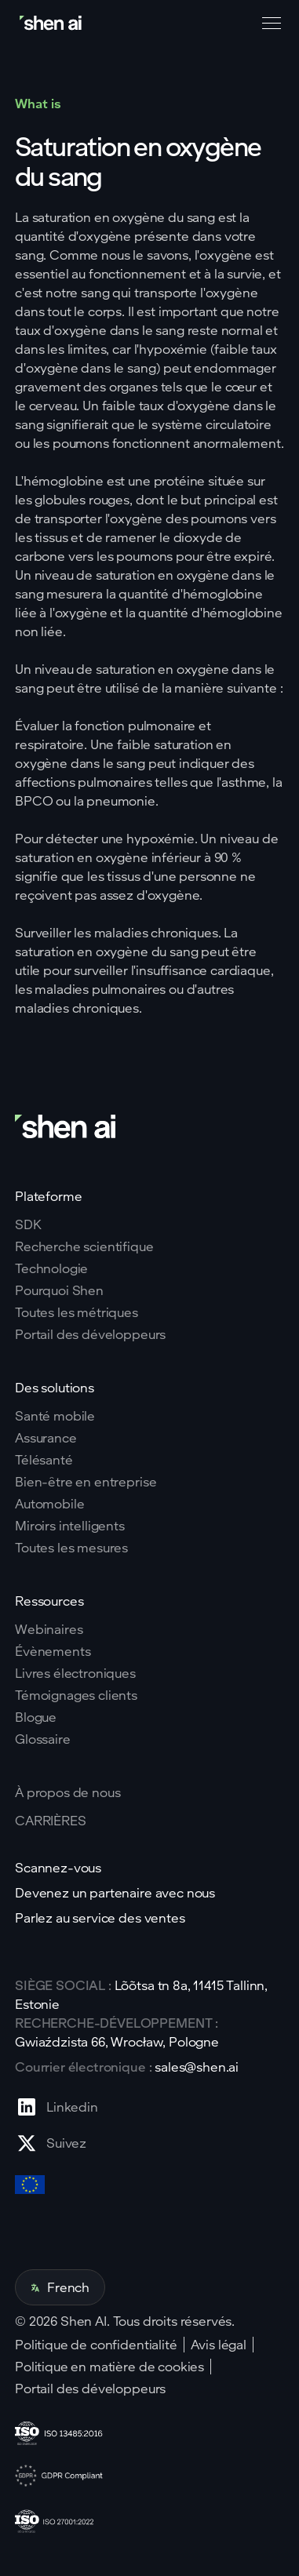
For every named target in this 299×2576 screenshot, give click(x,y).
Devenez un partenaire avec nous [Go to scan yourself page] (115, 1893)
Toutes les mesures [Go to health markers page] (71, 1547)
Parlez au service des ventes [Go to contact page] (100, 1918)
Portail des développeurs (90, 2388)
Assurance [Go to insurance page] (46, 1438)
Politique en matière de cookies (109, 2366)
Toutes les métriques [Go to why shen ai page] (76, 1312)
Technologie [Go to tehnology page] (51, 1268)
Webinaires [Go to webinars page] (48, 1629)
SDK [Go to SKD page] (28, 1224)
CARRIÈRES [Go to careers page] (50, 1820)
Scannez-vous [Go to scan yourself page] (58, 1868)
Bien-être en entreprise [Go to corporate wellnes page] (85, 1482)
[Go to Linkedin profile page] (56, 2107)
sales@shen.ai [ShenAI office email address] (197, 2066)
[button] (268, 23)
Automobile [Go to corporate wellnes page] (49, 1504)
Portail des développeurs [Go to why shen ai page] (90, 1334)
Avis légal (218, 2344)
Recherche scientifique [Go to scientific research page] (84, 1246)
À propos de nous (67, 1792)
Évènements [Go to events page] (52, 1651)
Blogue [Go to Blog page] (36, 1717)
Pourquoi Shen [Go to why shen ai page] (59, 1290)
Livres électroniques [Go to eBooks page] (75, 1673)
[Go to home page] (52, 23)
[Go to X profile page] (56, 2143)
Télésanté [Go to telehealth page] (44, 1460)
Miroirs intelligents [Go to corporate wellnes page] (70, 1526)
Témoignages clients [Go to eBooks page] (76, 1695)
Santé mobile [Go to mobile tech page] (55, 1416)
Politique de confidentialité (96, 2344)
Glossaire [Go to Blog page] (43, 1739)
